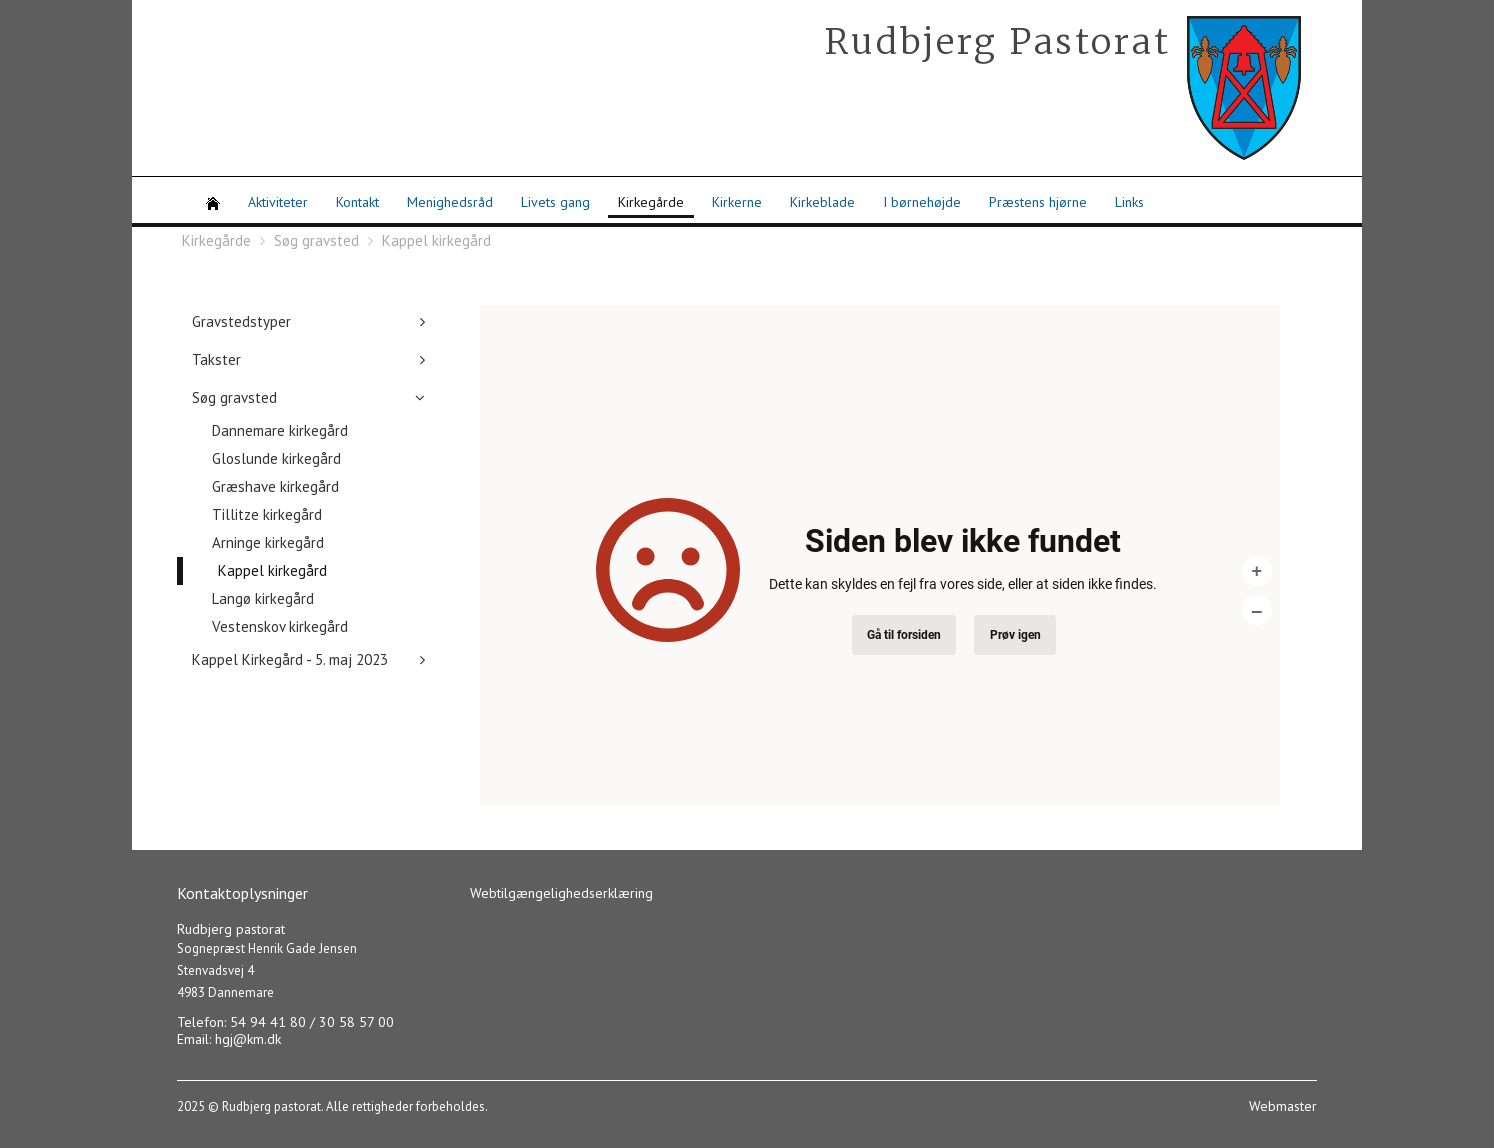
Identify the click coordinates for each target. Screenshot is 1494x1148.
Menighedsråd (450, 202)
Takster (216, 359)
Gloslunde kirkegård (276, 458)
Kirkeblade (822, 202)
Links (1129, 202)
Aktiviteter (278, 202)
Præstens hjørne (1038, 202)
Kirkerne (737, 202)
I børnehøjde (922, 202)
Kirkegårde (651, 202)
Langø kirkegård (263, 598)
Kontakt (357, 202)
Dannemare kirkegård (280, 430)
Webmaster (1283, 1106)
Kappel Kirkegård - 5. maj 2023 (290, 659)
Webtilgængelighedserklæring (561, 893)
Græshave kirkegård (275, 486)
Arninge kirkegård (268, 542)
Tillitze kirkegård (267, 514)
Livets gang (555, 202)
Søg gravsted (316, 240)
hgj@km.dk (248, 1039)
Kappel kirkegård (436, 240)
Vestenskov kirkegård (280, 626)
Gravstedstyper (241, 321)
